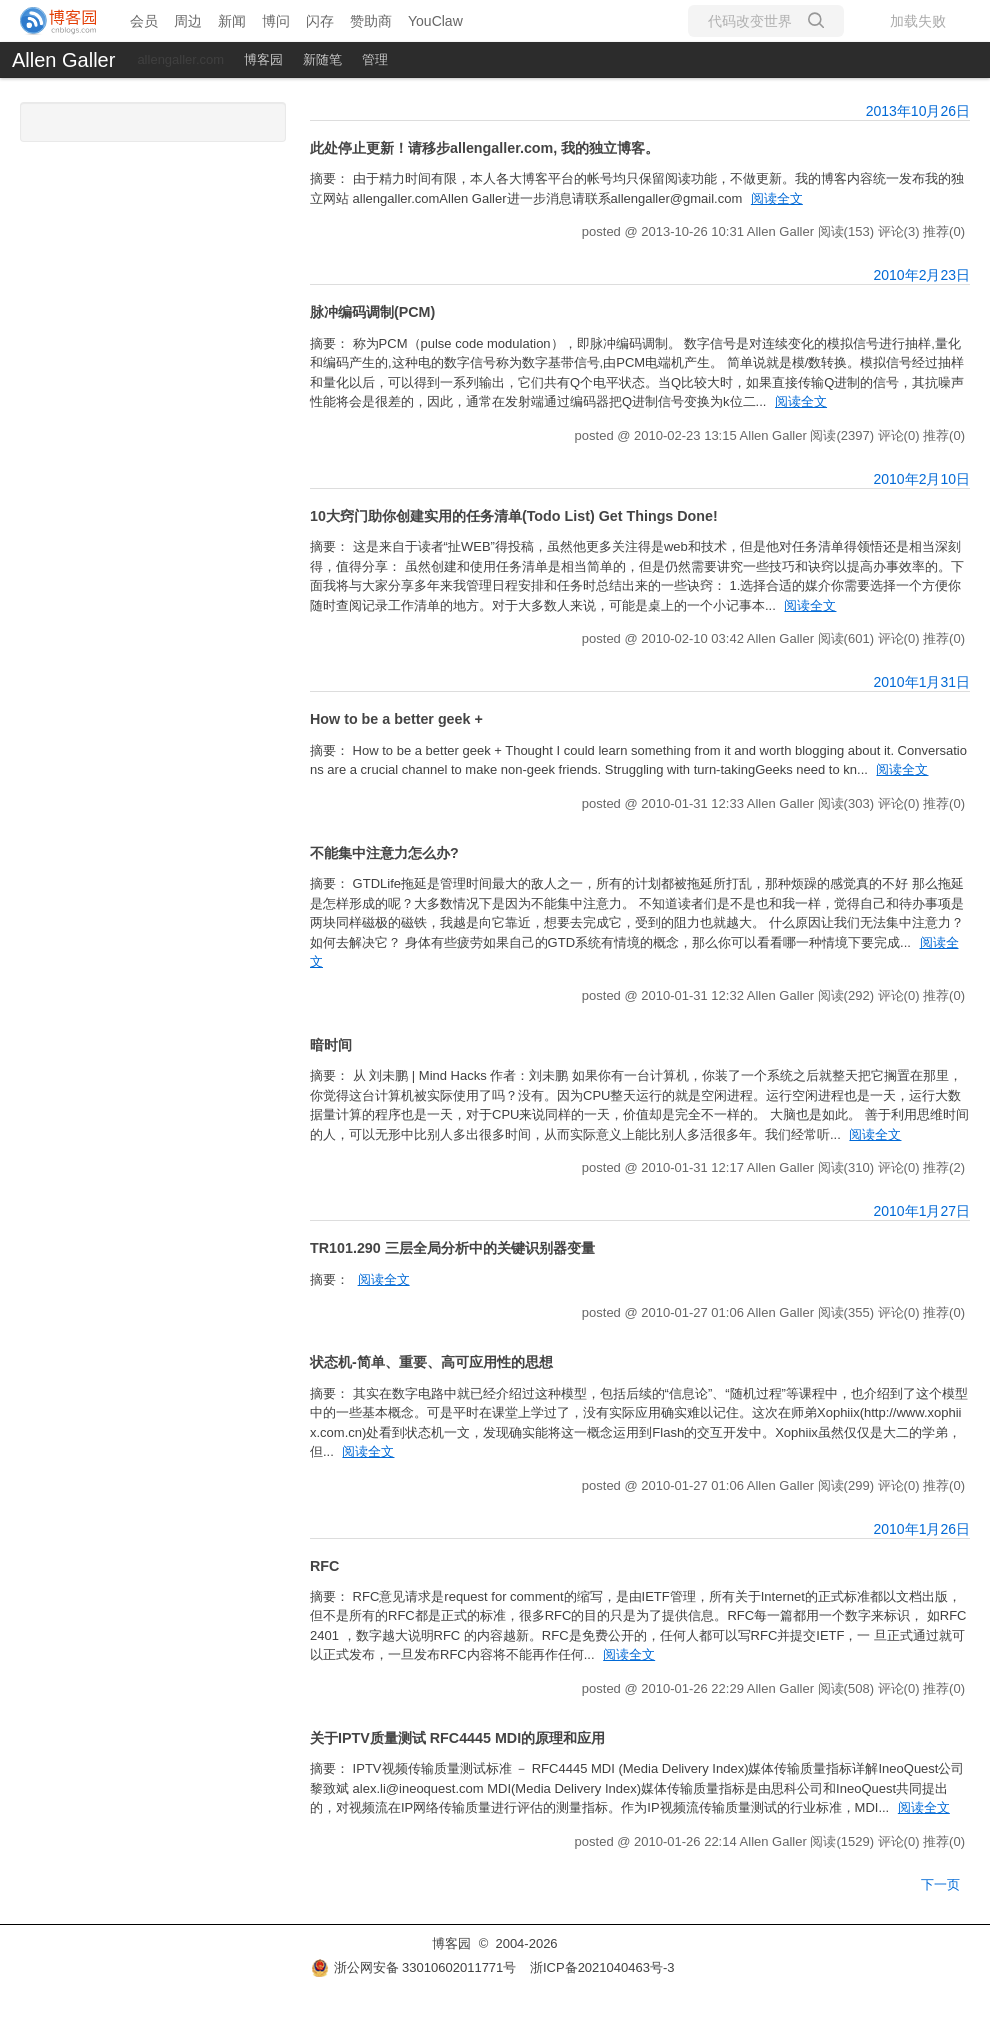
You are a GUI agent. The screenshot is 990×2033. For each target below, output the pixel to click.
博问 (276, 21)
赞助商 (371, 21)
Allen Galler (63, 60)
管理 (375, 59)
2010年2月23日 (921, 275)
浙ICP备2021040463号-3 (602, 1967)
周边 (188, 21)
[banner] (59, 21)
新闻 (232, 21)
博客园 (263, 59)
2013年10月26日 (918, 111)
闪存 (320, 21)
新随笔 (322, 59)
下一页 (940, 1884)
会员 (144, 21)
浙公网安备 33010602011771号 (414, 1967)
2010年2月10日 (921, 479)
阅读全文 (777, 198)
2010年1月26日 (921, 1529)
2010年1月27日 (921, 1211)
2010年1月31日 (921, 682)
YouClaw (435, 21)
